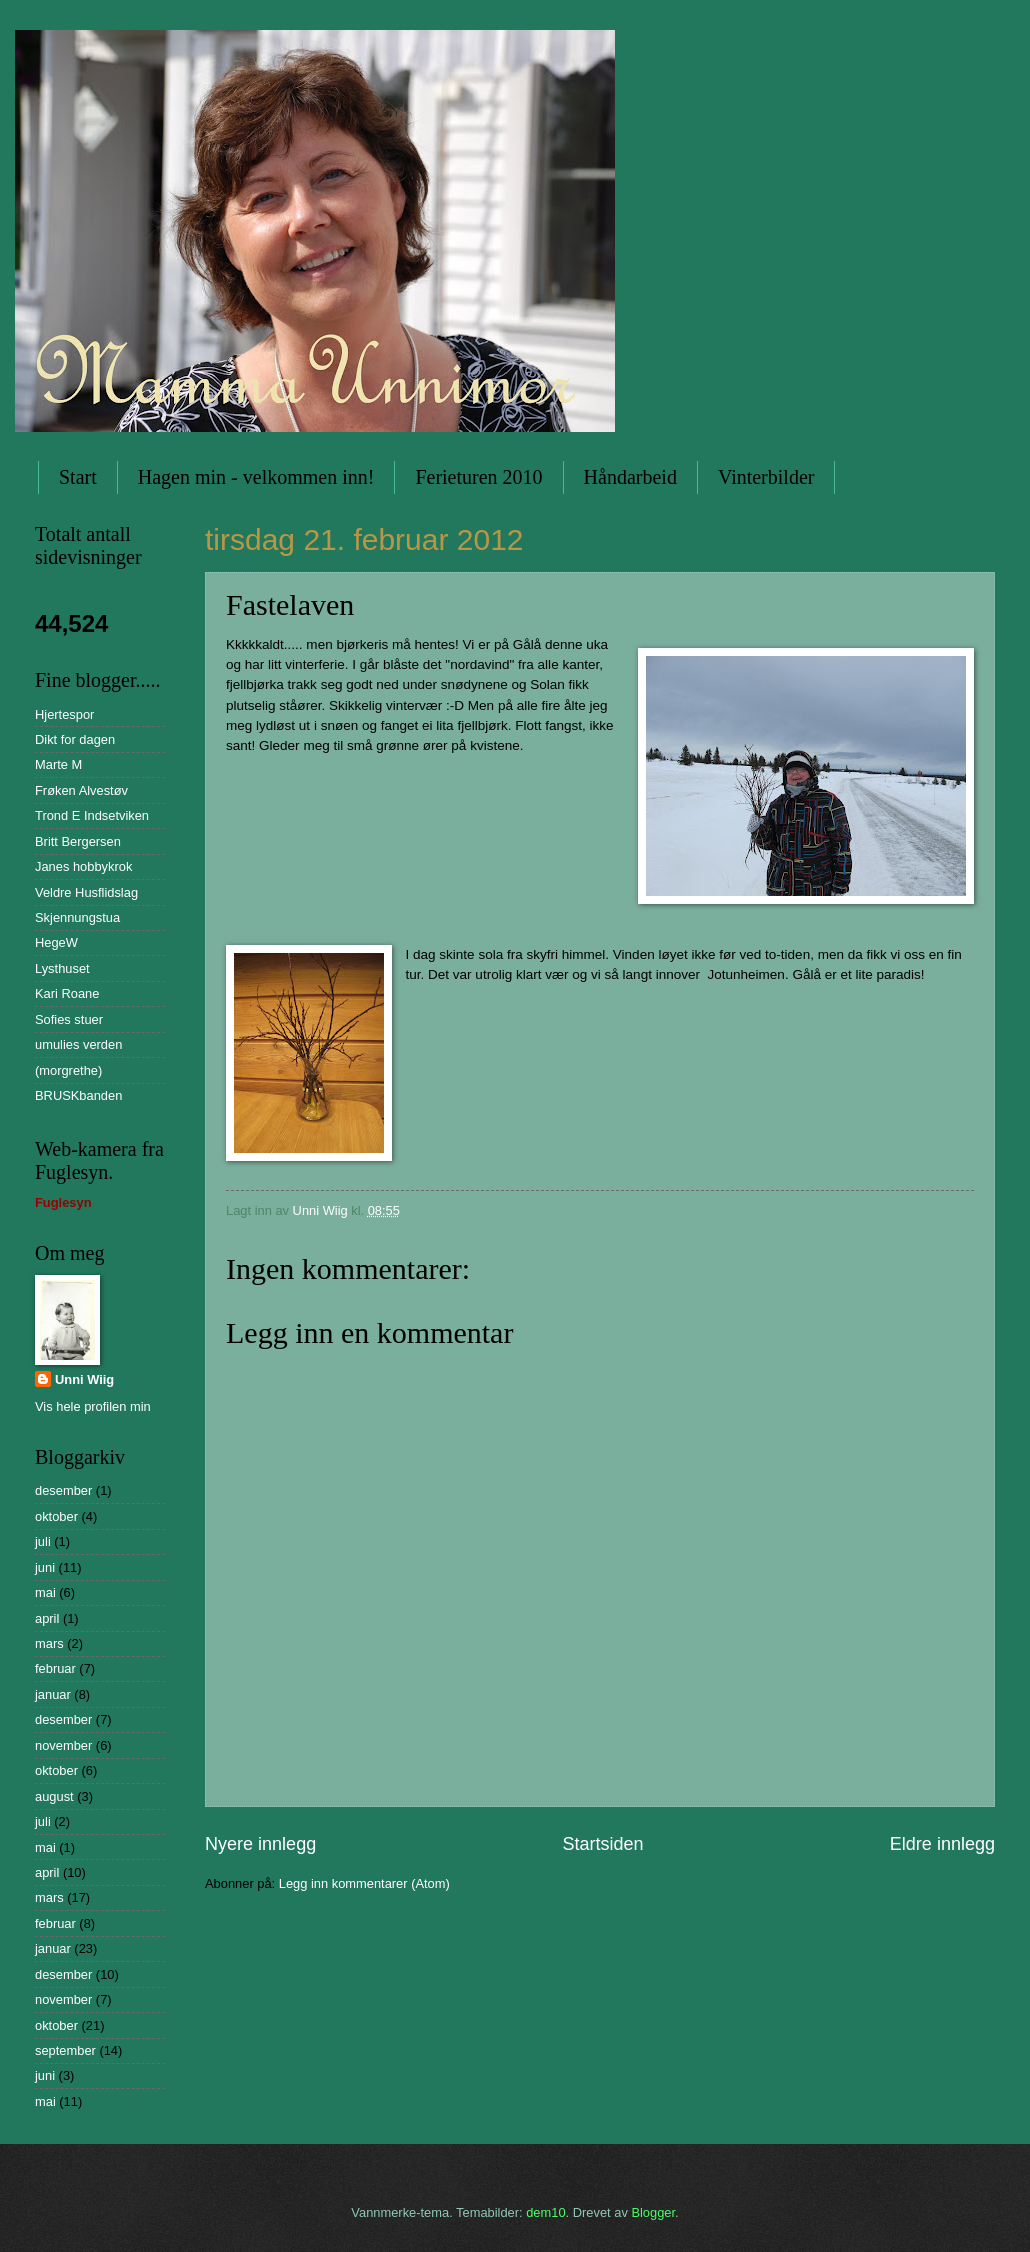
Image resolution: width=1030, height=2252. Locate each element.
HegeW (56, 942)
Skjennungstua (77, 917)
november (63, 1745)
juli (43, 1541)
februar (55, 1668)
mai (45, 1592)
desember (63, 1490)
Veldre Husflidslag (86, 892)
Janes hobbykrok (83, 866)
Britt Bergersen (78, 841)
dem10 (545, 2212)
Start (78, 477)
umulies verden (78, 1044)
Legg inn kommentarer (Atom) (364, 1883)
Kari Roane (67, 993)
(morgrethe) (68, 1070)
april (47, 1618)
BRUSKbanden (78, 1095)
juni (45, 1567)
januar (53, 1694)
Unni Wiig (84, 1379)
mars (49, 1643)
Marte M (58, 764)
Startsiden (602, 1844)
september (65, 2050)
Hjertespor (64, 714)
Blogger (653, 2212)
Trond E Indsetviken (92, 815)
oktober (56, 1516)
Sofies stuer (69, 1019)
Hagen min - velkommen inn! (256, 477)
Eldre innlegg (942, 1844)
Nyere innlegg (260, 1844)
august (54, 1796)
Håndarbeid (630, 477)
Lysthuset (62, 968)
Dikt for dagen (75, 739)
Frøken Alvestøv (81, 790)
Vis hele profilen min (93, 1406)
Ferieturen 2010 (478, 477)
